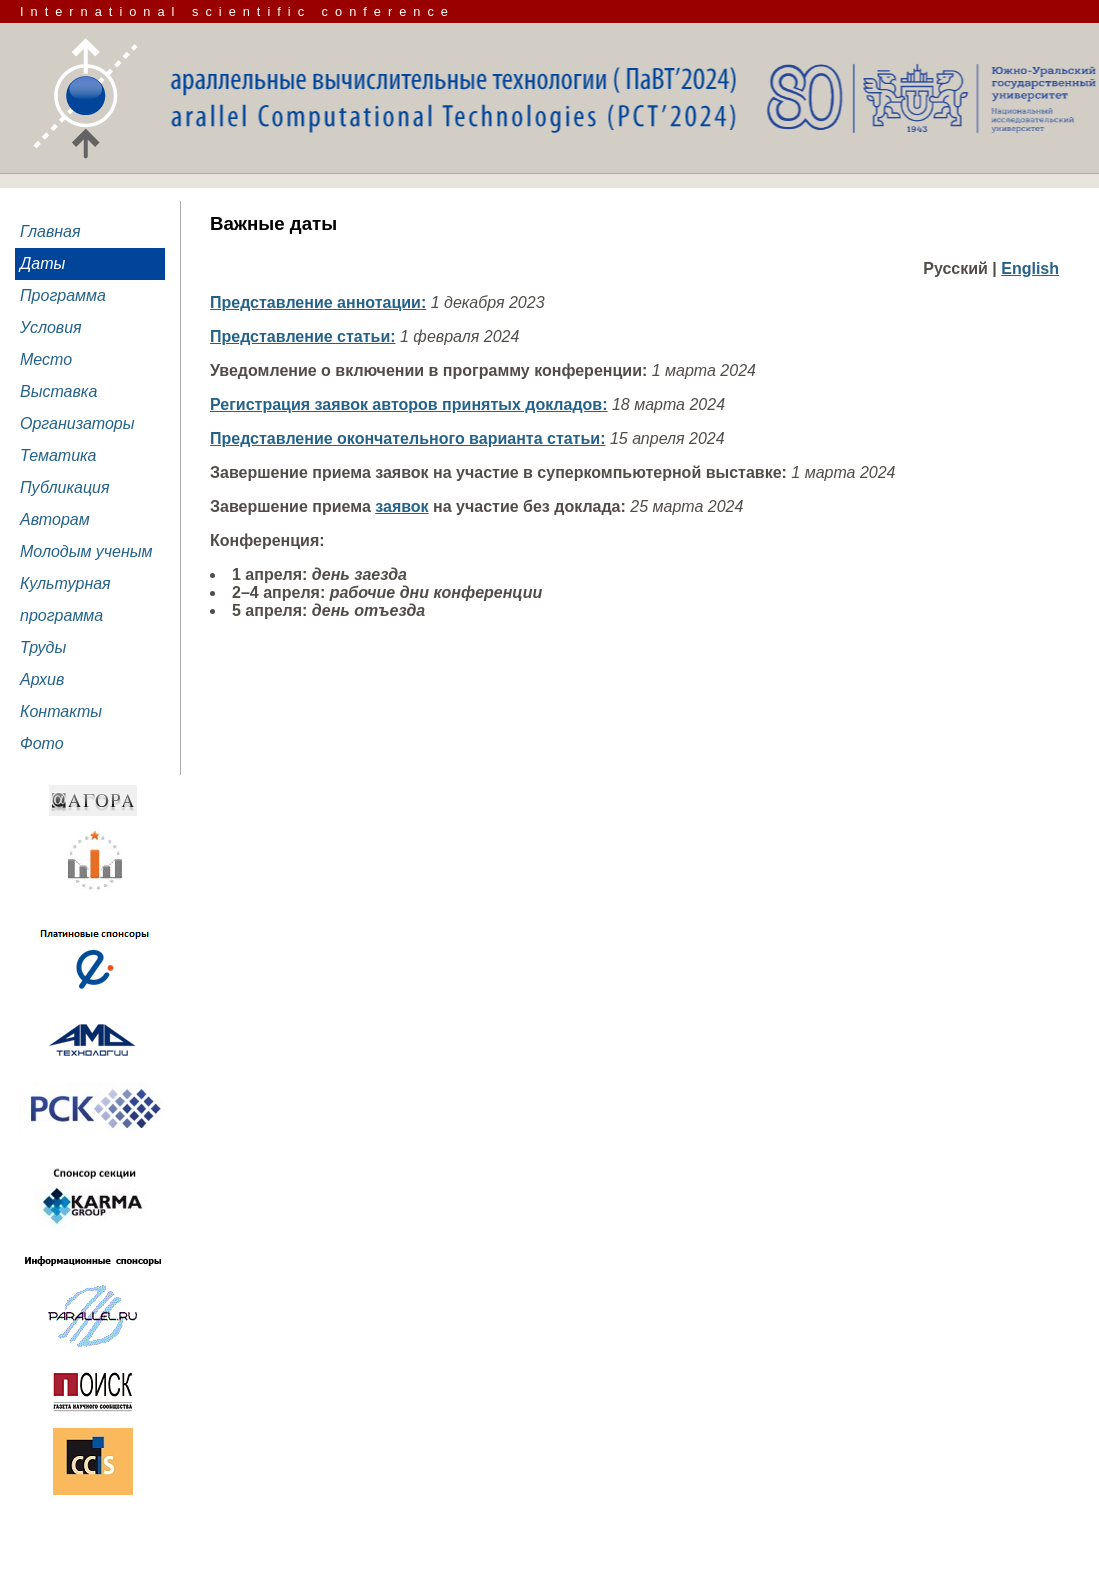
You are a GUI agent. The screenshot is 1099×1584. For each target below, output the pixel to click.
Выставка (58, 391)
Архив (42, 679)
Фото (42, 743)
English (1030, 268)
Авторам (55, 519)
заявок (401, 506)
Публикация (65, 487)
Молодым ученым (86, 551)
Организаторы (77, 423)
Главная (50, 231)
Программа (63, 295)
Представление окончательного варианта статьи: (407, 438)
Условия (51, 327)
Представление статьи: (303, 336)
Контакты (61, 711)
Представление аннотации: (318, 302)
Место (46, 359)
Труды (43, 647)
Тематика (58, 455)
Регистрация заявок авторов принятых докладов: (409, 404)
